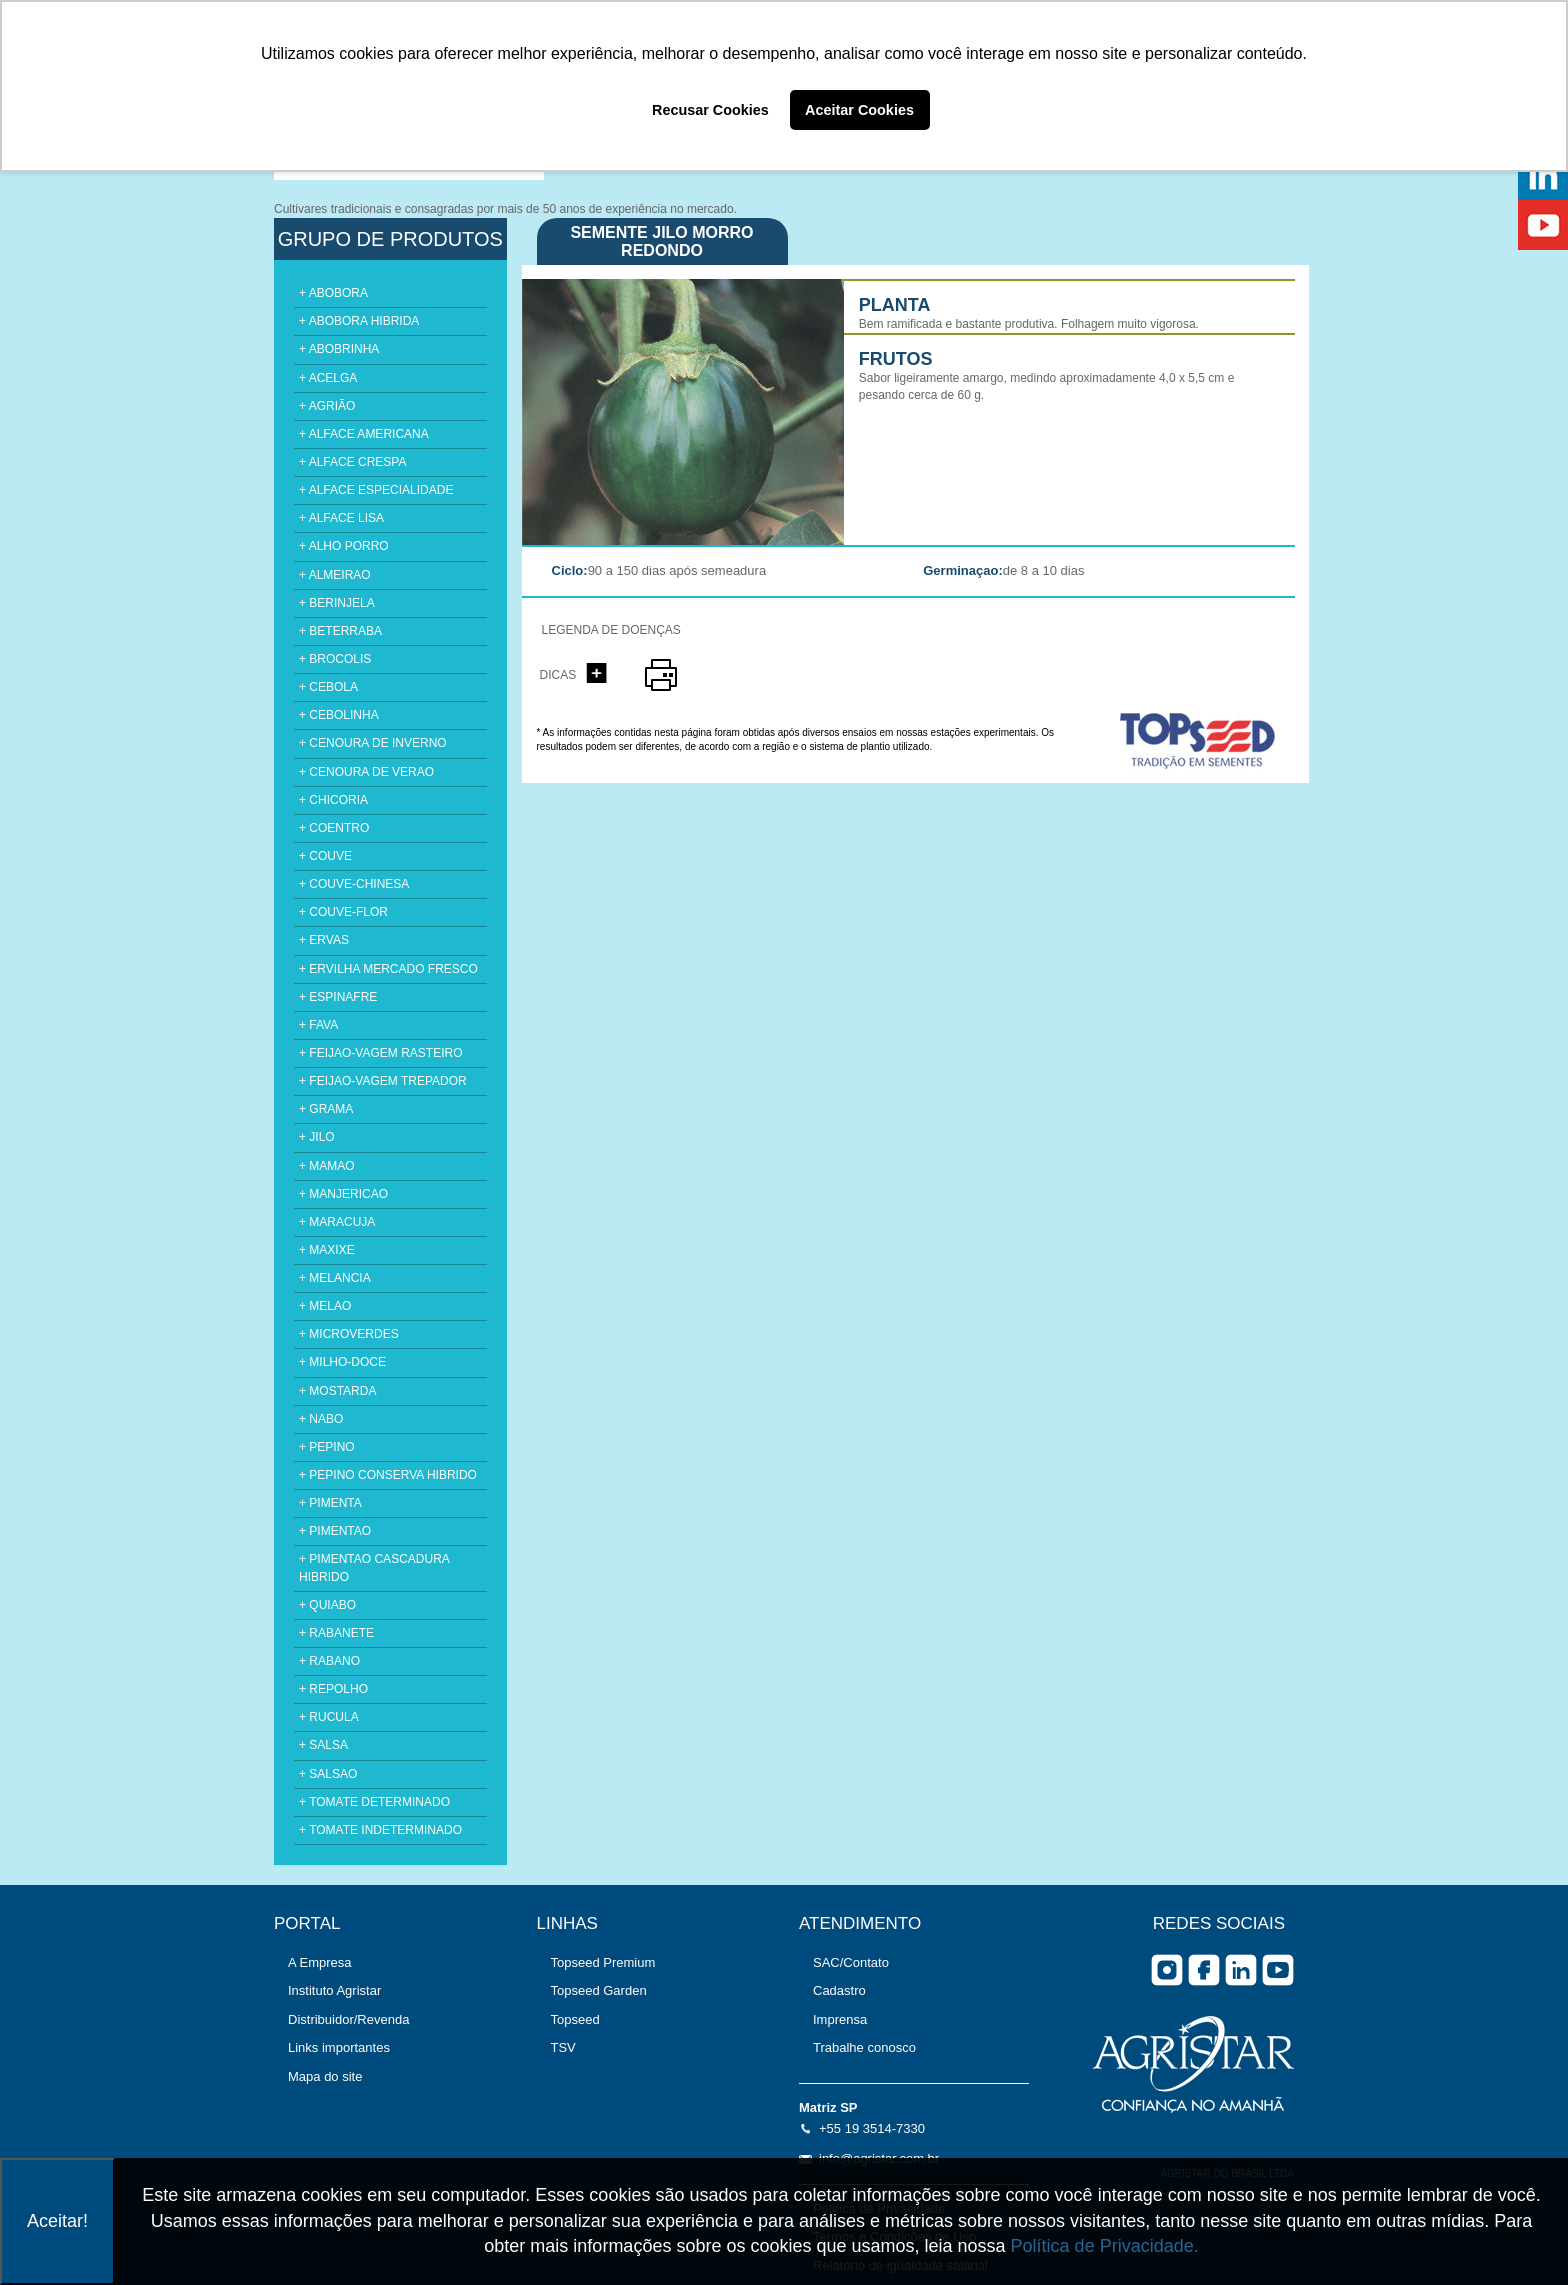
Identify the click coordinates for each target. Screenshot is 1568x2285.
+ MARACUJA (337, 1222)
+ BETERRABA (340, 631)
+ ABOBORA (333, 293)
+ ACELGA (328, 378)
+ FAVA (318, 1025)
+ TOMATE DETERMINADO (374, 1802)
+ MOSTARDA (337, 1391)
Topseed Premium (603, 1962)
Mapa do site (325, 2076)
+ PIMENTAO (335, 1531)
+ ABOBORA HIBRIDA (359, 321)
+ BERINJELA (337, 603)
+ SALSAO (328, 1774)
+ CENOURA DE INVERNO (373, 743)
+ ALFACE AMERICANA (364, 434)
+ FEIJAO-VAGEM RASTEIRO (380, 1053)
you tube (1278, 1970)
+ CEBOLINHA (339, 715)
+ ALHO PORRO (344, 546)
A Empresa (320, 1962)
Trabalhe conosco (864, 2047)
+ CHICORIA (333, 800)
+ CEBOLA (328, 687)
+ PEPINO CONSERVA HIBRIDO (388, 1475)
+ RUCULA (329, 1717)
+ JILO (317, 1137)
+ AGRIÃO (327, 406)
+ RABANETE (336, 1633)
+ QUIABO (327, 1605)
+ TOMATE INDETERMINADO (380, 1830)
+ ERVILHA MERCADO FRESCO (388, 969)
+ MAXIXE (327, 1250)
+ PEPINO (327, 1447)
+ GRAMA (326, 1109)
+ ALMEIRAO (335, 575)
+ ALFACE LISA (341, 518)
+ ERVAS (324, 940)
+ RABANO (329, 1661)
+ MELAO (325, 1306)
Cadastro (839, 1990)
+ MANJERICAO (343, 1194)
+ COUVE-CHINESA (354, 884)
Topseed (575, 2019)
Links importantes (339, 2047)
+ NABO (321, 1419)
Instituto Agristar (334, 1990)
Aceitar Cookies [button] (859, 110)
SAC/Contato (851, 1962)
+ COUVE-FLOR (343, 912)
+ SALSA (323, 1745)
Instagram (1167, 1970)
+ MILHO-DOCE (342, 1362)
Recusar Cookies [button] (710, 110)
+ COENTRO (334, 828)
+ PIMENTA (330, 1503)
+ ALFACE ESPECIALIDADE (376, 490)
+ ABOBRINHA (339, 349)
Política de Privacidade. (1105, 2246)
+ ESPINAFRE (338, 997)
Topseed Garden (599, 1990)
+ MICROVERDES (349, 1334)
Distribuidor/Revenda (348, 2019)
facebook (1204, 1970)
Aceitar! (57, 2221)
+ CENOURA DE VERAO (366, 772)
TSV (563, 2047)
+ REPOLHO (333, 1689)
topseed (1207, 741)
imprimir (661, 675)
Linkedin (1241, 1970)
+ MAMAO (327, 1166)
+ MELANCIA (335, 1278)
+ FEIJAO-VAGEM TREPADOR (383, 1081)
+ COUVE (325, 856)
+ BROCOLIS (335, 659)
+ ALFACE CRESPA (353, 462)
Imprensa (840, 2019)
